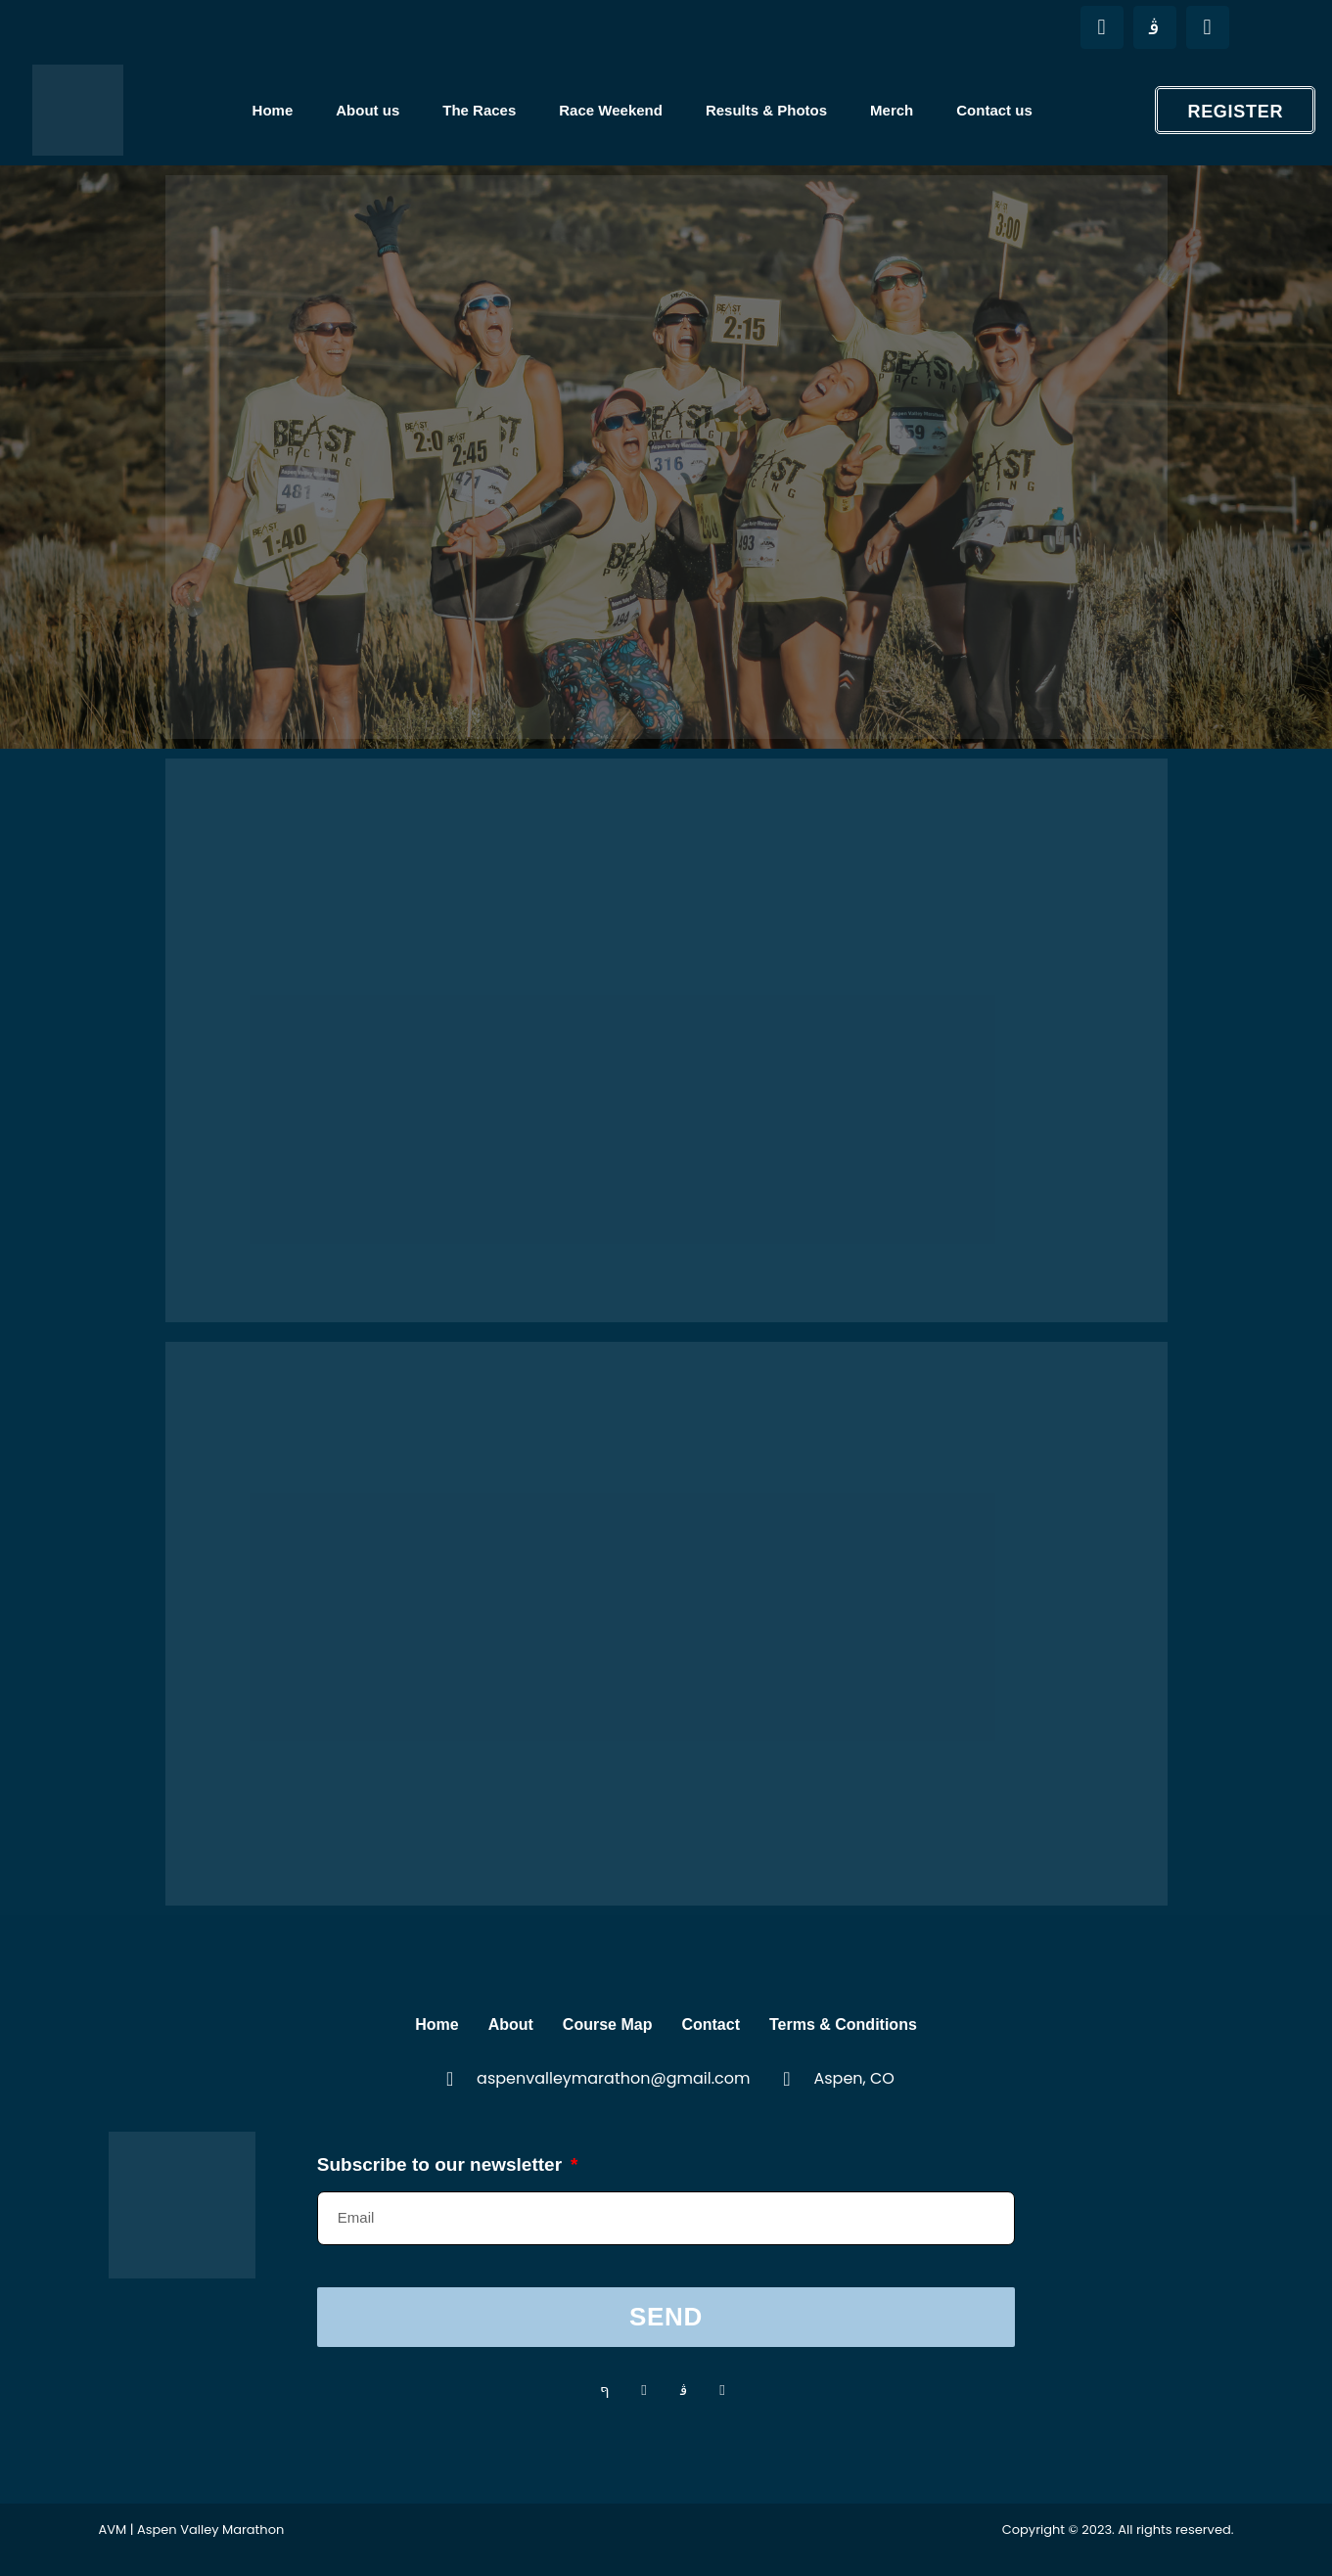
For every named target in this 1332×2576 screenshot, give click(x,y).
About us (367, 110)
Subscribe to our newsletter (442, 2161)
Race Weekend (611, 110)
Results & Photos (766, 110)
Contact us (994, 110)
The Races (479, 110)
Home (273, 110)
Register (1235, 111)
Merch (891, 110)
